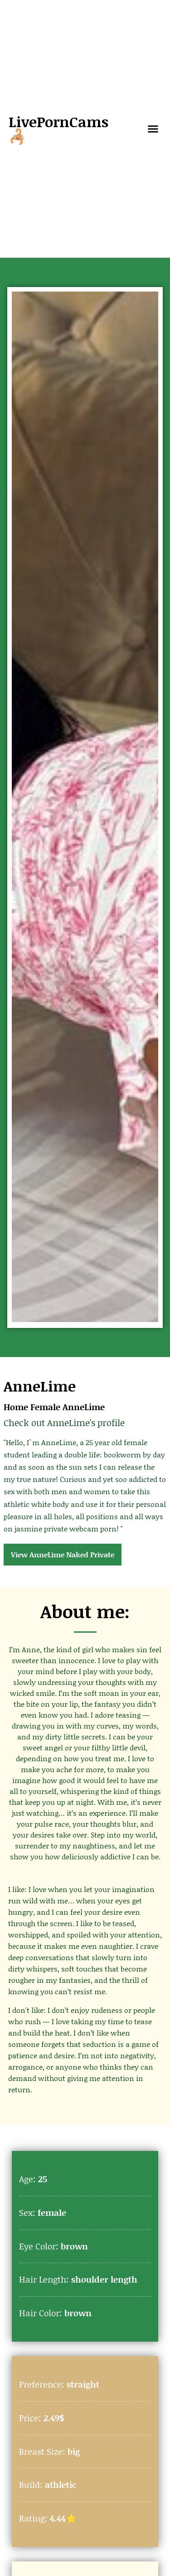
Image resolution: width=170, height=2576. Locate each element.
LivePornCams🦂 (58, 128)
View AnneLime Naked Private (62, 1554)
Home (16, 1407)
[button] (153, 129)
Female (45, 1407)
